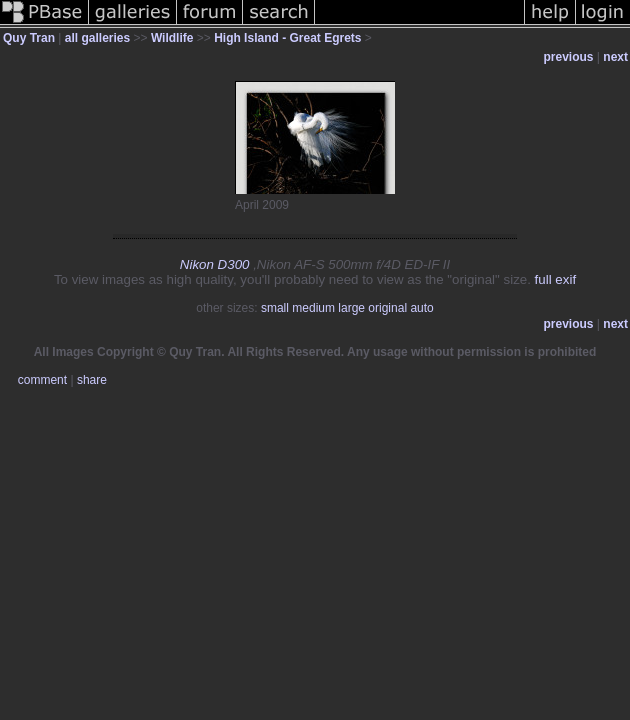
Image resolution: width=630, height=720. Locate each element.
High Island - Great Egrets (287, 38)
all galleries (97, 38)
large (351, 308)
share (92, 380)
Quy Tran (29, 38)
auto (421, 308)
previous (569, 57)
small (275, 308)
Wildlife (172, 38)
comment (42, 380)
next (615, 57)
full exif (555, 279)
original (387, 308)
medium (313, 308)
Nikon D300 (215, 264)
